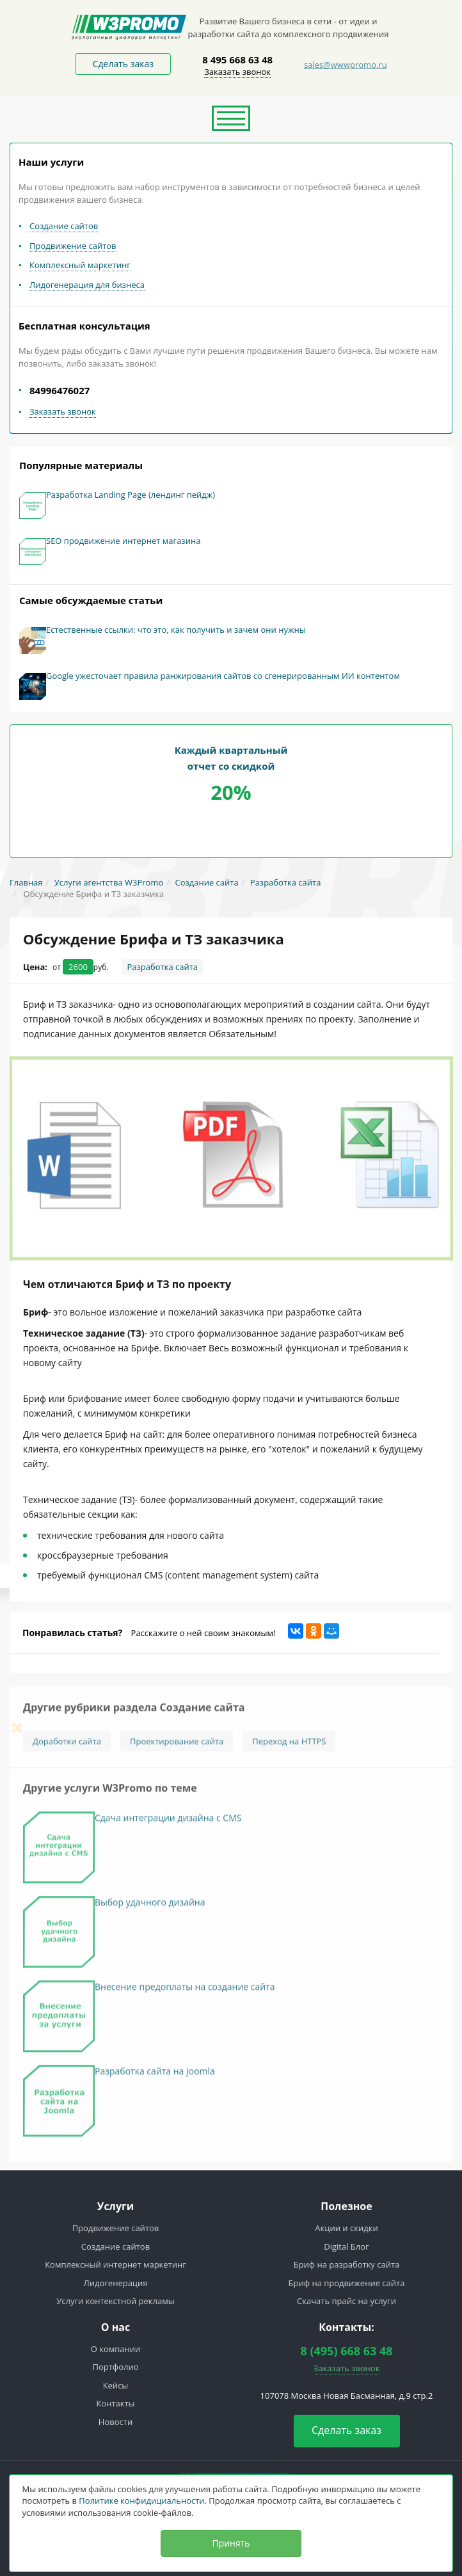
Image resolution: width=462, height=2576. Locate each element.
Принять (231, 2543)
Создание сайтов (63, 226)
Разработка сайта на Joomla (155, 2075)
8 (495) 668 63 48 (346, 2350)
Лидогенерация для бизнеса (87, 284)
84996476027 (59, 390)
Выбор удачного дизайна (150, 1906)
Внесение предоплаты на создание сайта (185, 1991)
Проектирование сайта (176, 1745)
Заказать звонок (237, 71)
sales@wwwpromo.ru (345, 64)
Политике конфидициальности (141, 2500)
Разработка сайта (162, 967)
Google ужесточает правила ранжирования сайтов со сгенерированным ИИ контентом (223, 675)
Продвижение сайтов (72, 245)
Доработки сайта (67, 1745)
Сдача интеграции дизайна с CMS (168, 1822)
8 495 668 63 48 (237, 59)
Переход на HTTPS (289, 1745)
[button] (231, 118)
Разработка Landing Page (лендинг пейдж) (130, 494)
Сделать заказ (123, 64)
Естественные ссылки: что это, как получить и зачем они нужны (176, 629)
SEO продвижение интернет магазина (123, 540)
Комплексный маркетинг (80, 265)
